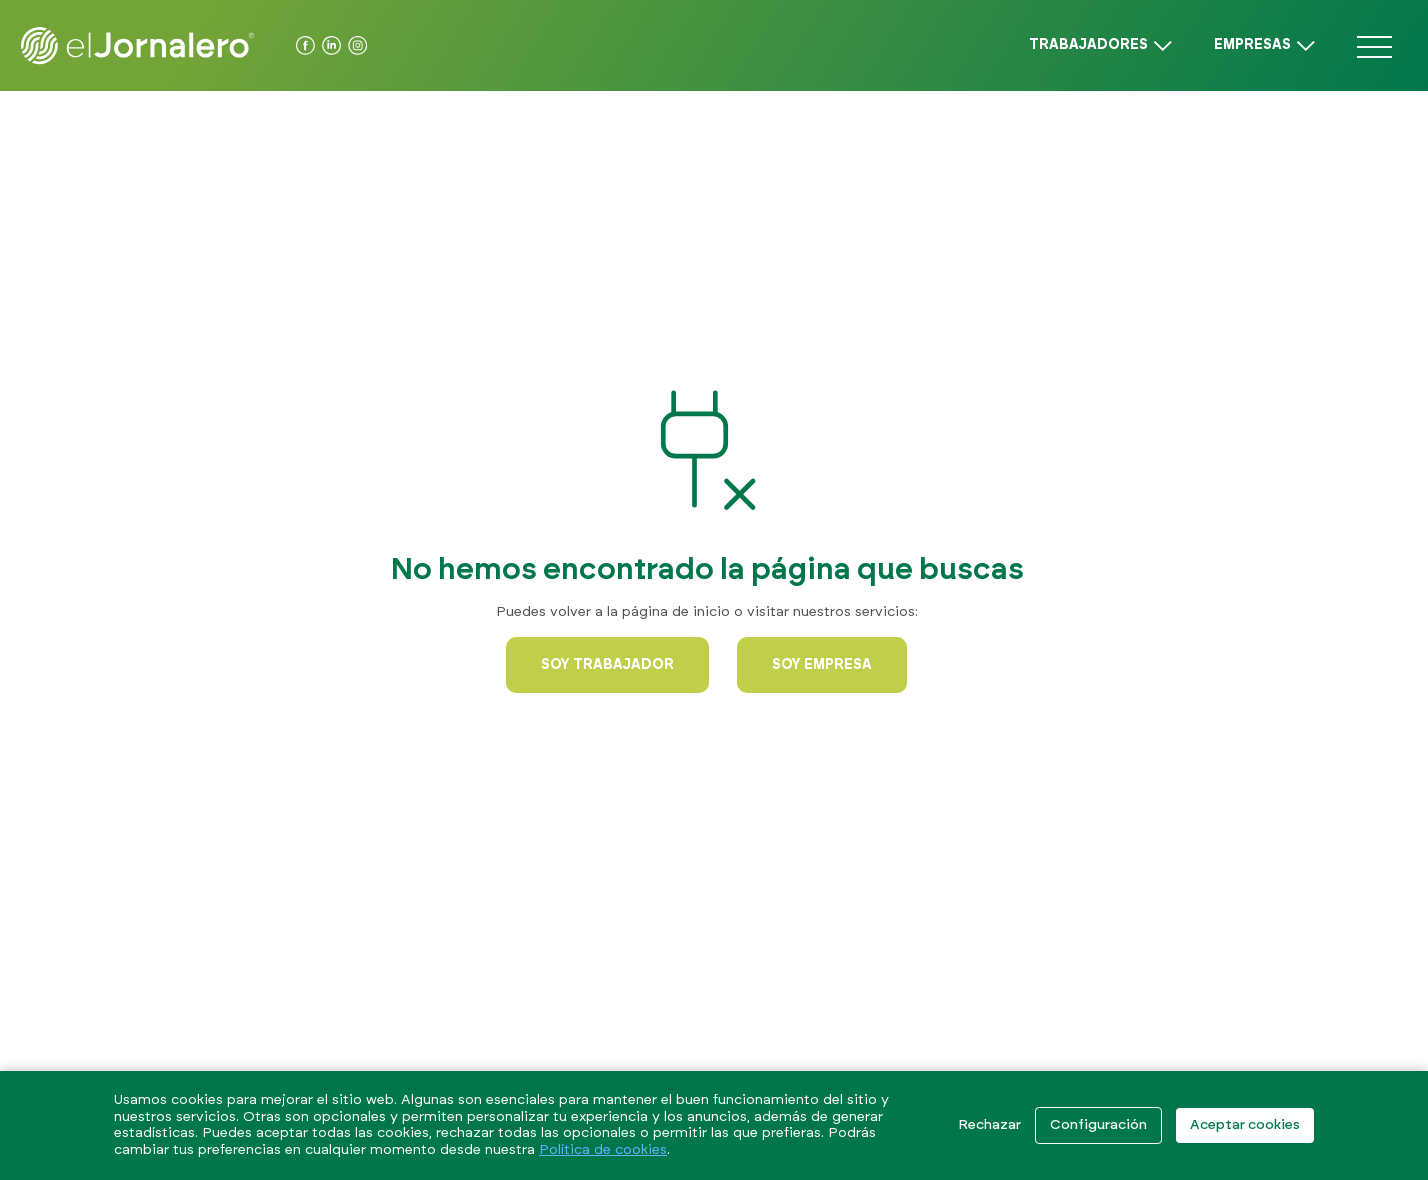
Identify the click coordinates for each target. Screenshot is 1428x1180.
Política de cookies (603, 1150)
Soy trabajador (607, 665)
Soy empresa (822, 665)
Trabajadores (1088, 45)
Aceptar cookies (1245, 1125)
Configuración (1098, 1125)
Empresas (1252, 45)
